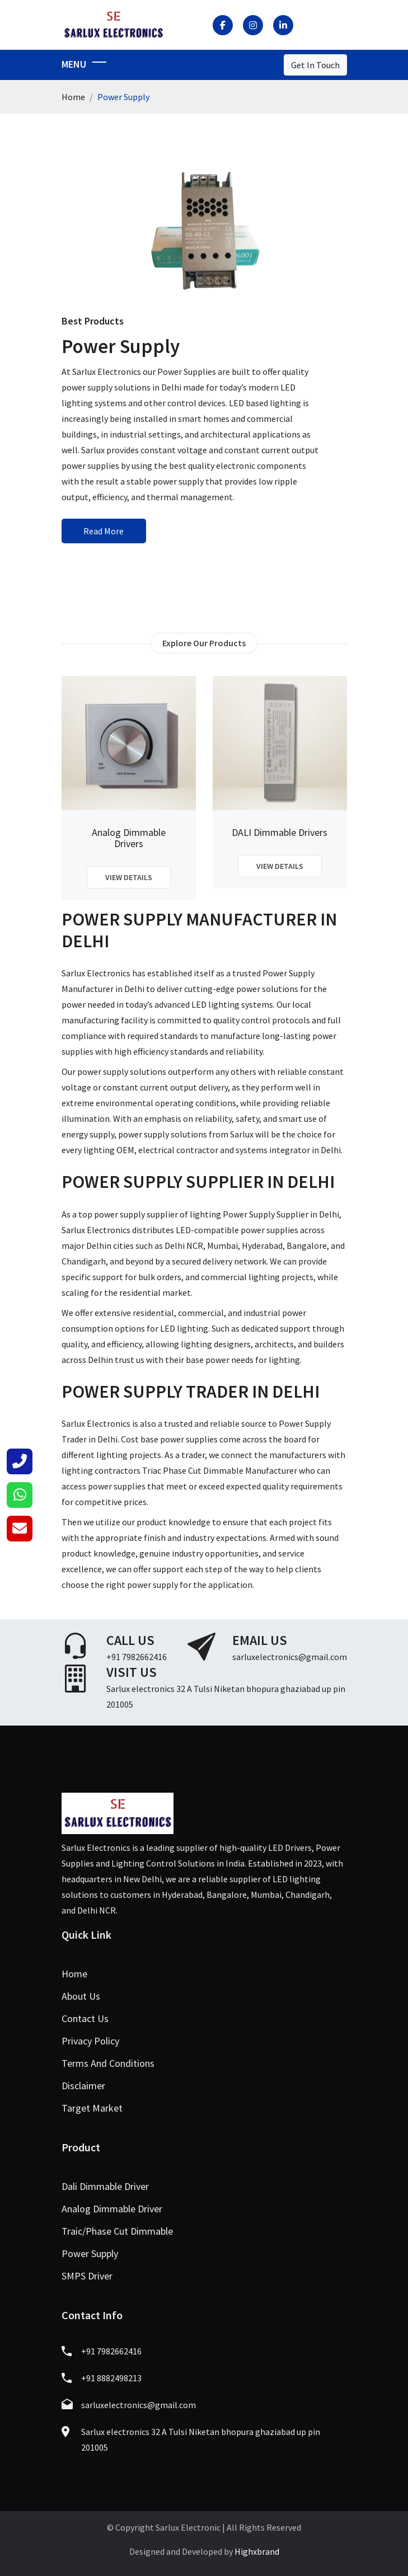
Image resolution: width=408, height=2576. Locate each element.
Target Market (92, 2108)
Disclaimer (83, 2085)
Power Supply (90, 2253)
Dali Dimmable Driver (105, 2186)
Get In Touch (315, 64)
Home (73, 96)
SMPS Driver (87, 2275)
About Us (81, 1996)
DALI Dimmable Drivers (279, 832)
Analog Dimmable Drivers (129, 838)
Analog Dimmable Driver (112, 2208)
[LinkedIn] (283, 25)
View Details (128, 877)
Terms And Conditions (108, 2063)
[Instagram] (253, 25)
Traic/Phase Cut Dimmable (117, 2231)
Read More (104, 531)
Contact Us (85, 2018)
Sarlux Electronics (96, 973)
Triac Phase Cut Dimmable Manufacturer (219, 1470)
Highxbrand (257, 2551)
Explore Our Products (204, 642)
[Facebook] (223, 25)
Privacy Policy (90, 2040)
